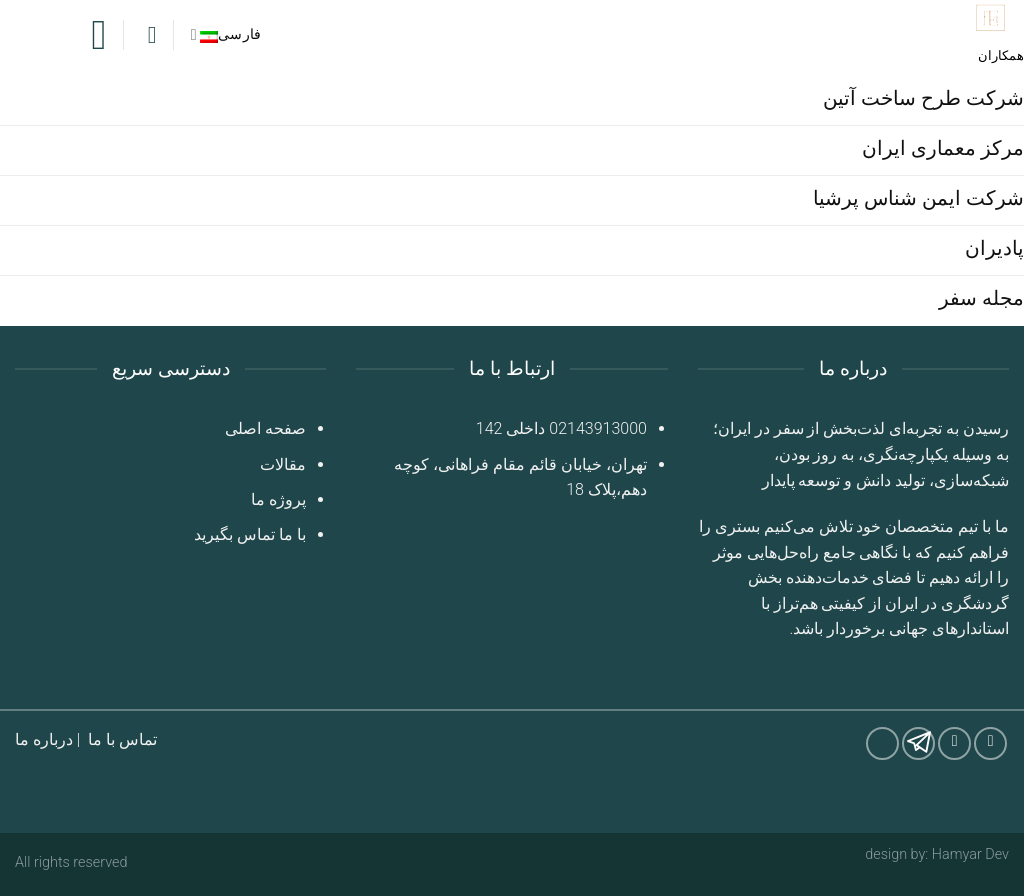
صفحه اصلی (265, 428)
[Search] (149, 35)
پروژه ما (278, 499)
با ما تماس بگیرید (250, 534)
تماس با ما (122, 739)
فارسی (226, 34)
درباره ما (44, 739)
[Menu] (86, 35)
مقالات (283, 464)
